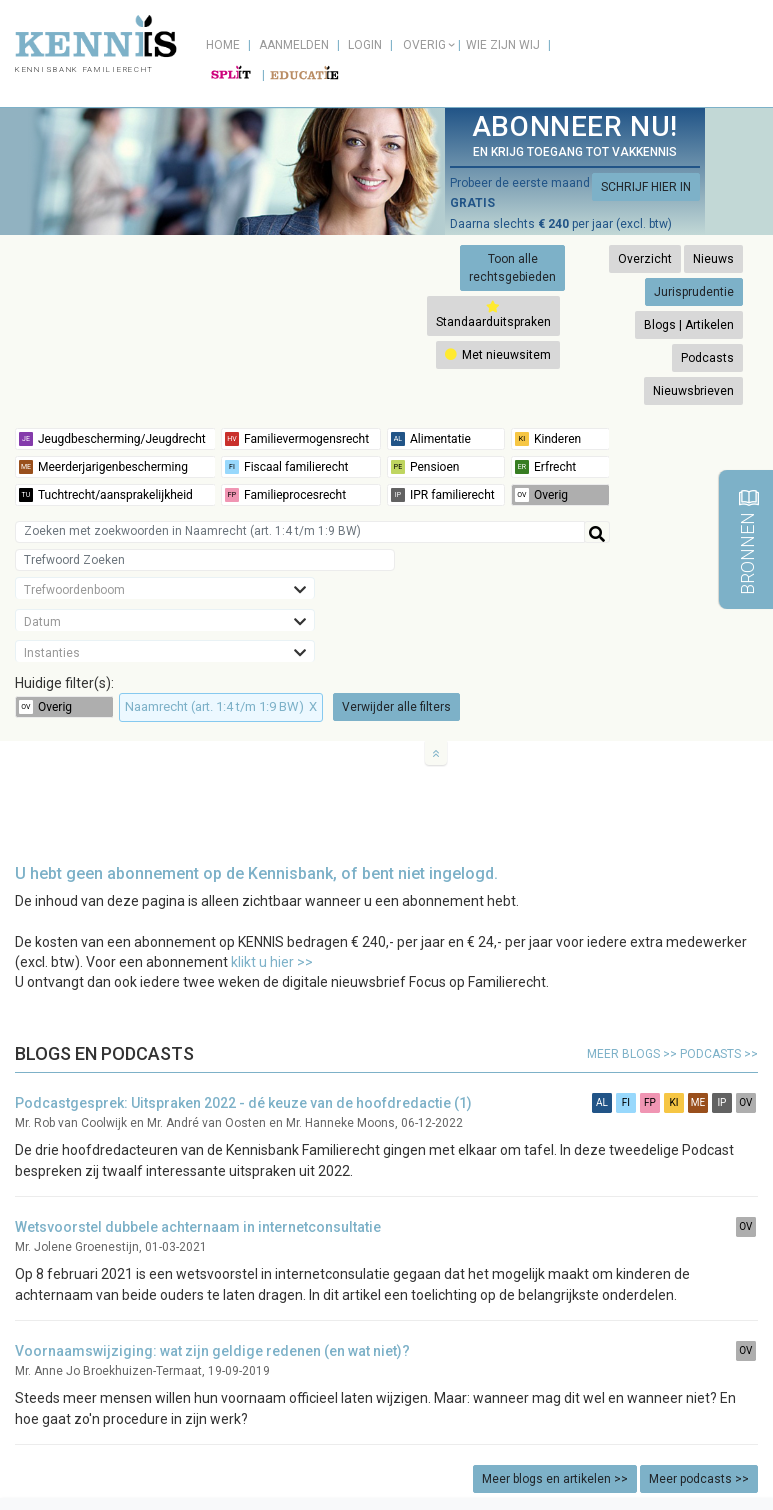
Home (223, 45)
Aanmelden (294, 45)
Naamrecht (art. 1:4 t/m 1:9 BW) (221, 706)
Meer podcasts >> (699, 1479)
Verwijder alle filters (396, 707)
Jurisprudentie (694, 292)
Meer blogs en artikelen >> (555, 1479)
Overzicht (645, 259)
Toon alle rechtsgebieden (512, 268)
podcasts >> (719, 1054)
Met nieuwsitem (498, 355)
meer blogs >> (633, 1054)
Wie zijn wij (503, 45)
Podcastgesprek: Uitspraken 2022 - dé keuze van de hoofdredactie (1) (243, 1103)
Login (365, 45)
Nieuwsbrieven (693, 391)
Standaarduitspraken (493, 314)
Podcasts (707, 358)
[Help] (597, 532)
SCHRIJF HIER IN (646, 187)
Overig (424, 45)
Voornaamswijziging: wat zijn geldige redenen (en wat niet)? (212, 1351)
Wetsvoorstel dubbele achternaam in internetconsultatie (198, 1227)
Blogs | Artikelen (689, 325)
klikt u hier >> (272, 962)
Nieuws (713, 259)
